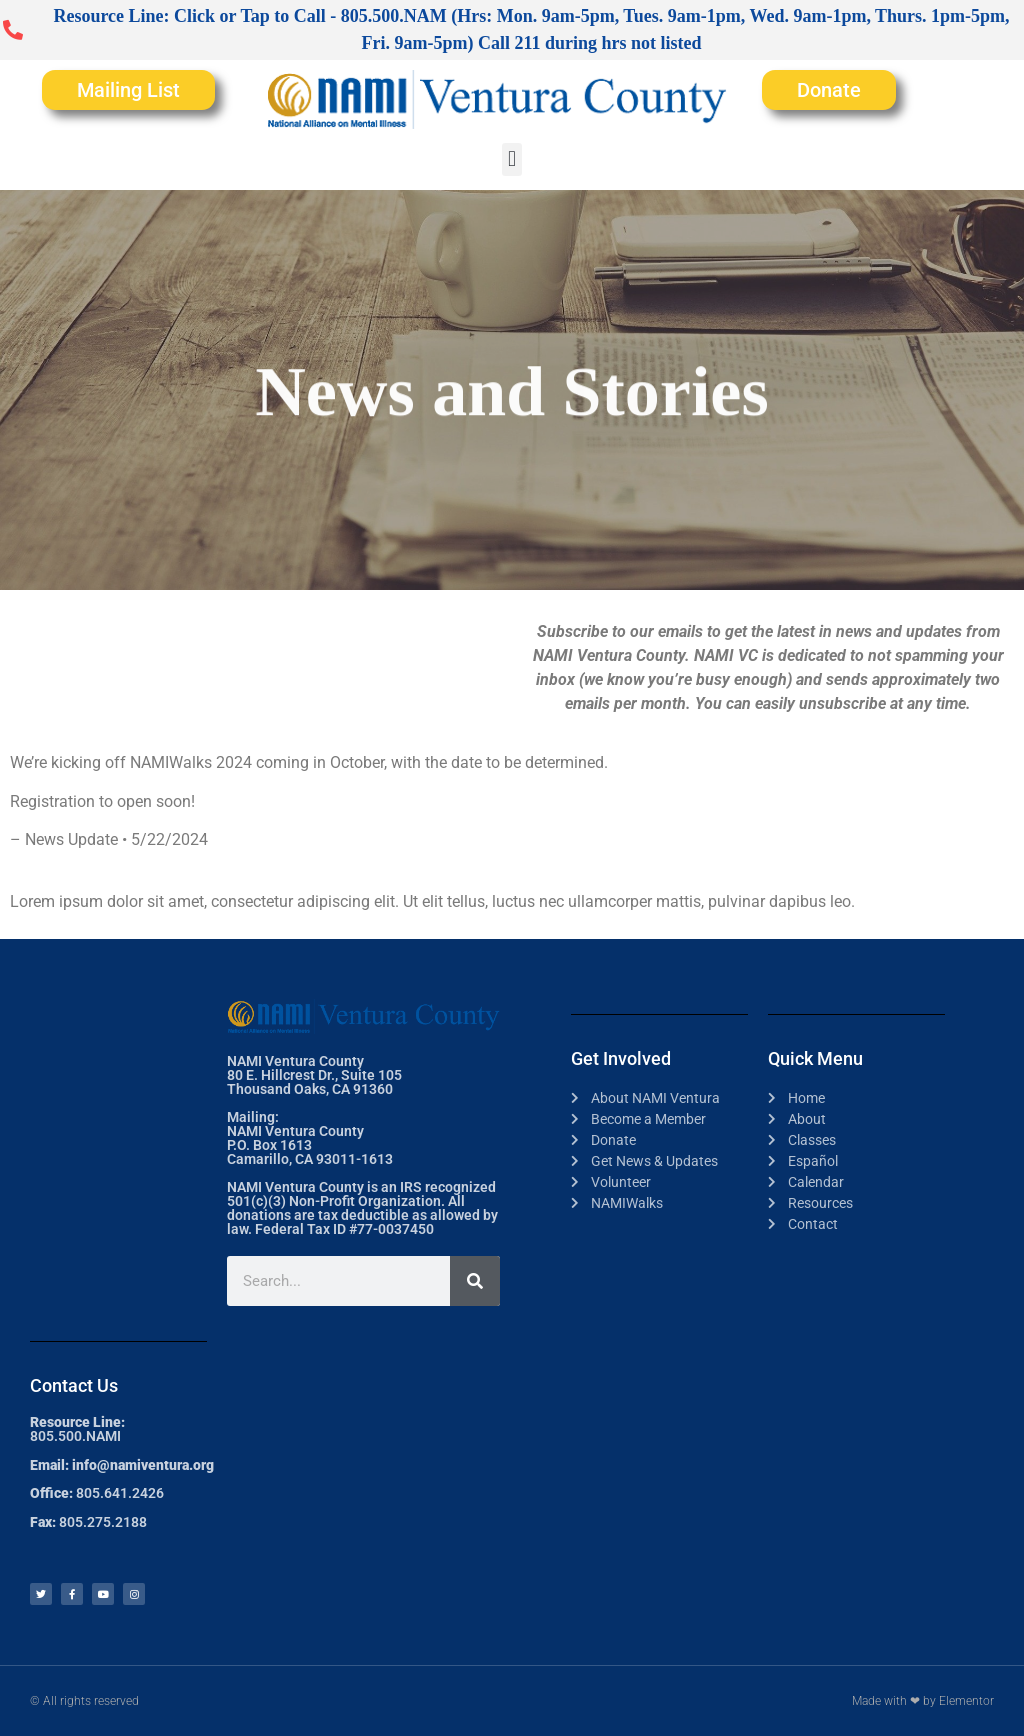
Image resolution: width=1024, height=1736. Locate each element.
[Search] (475, 1281)
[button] (511, 159)
